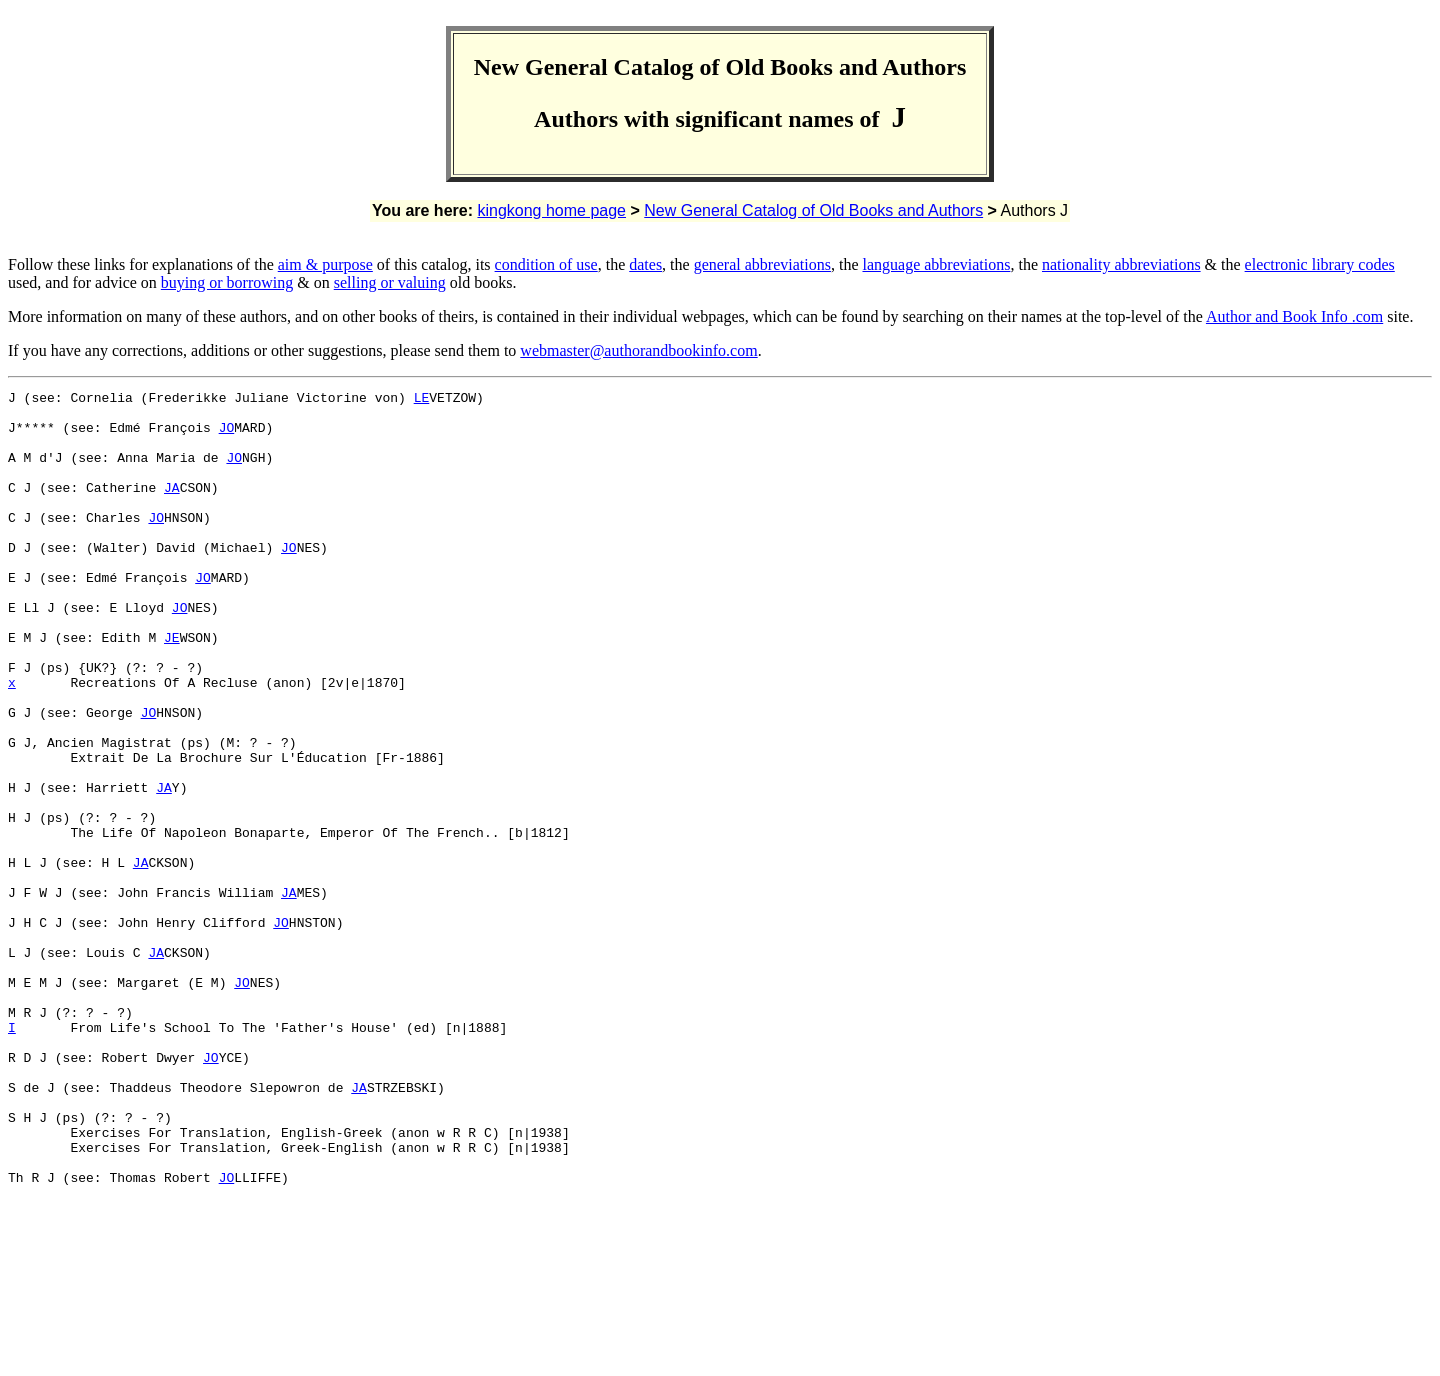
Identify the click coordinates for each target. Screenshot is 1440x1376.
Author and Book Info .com (1294, 316)
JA (172, 508)
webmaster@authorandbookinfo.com (638, 350)
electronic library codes (1320, 264)
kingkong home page (551, 210)
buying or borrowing (227, 282)
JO (227, 436)
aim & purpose (325, 264)
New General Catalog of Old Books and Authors (813, 210)
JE (172, 688)
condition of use (546, 264)
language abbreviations (936, 264)
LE (422, 400)
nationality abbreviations (1121, 264)
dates (645, 264)
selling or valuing (390, 282)
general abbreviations (762, 264)
